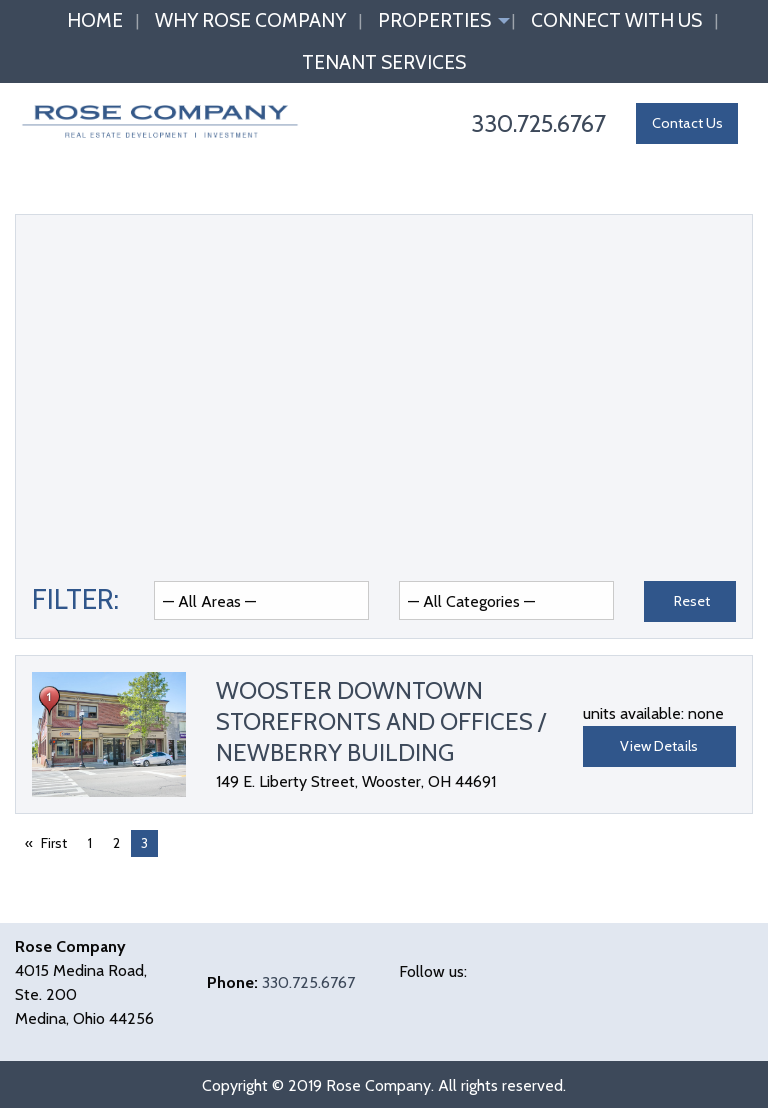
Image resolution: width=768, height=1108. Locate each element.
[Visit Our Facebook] (415, 995)
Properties (434, 20)
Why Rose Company (250, 20)
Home (95, 20)
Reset (692, 601)
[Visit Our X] (447, 995)
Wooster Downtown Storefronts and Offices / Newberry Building (381, 721)
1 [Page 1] (90, 843)
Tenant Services (384, 62)
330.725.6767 (308, 982)
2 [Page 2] (116, 843)
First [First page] (54, 843)
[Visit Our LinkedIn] (479, 995)
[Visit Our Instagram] (511, 995)
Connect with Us (616, 20)
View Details (659, 746)
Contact (687, 123)
